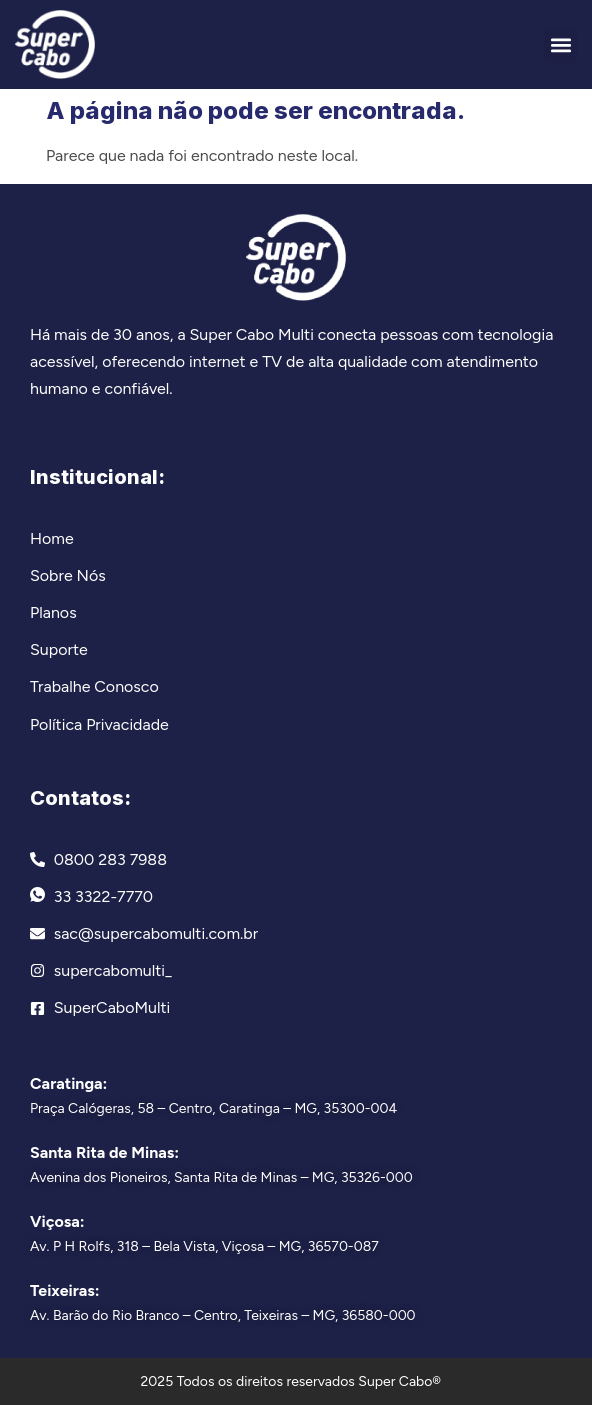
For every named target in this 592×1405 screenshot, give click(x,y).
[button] (560, 44)
